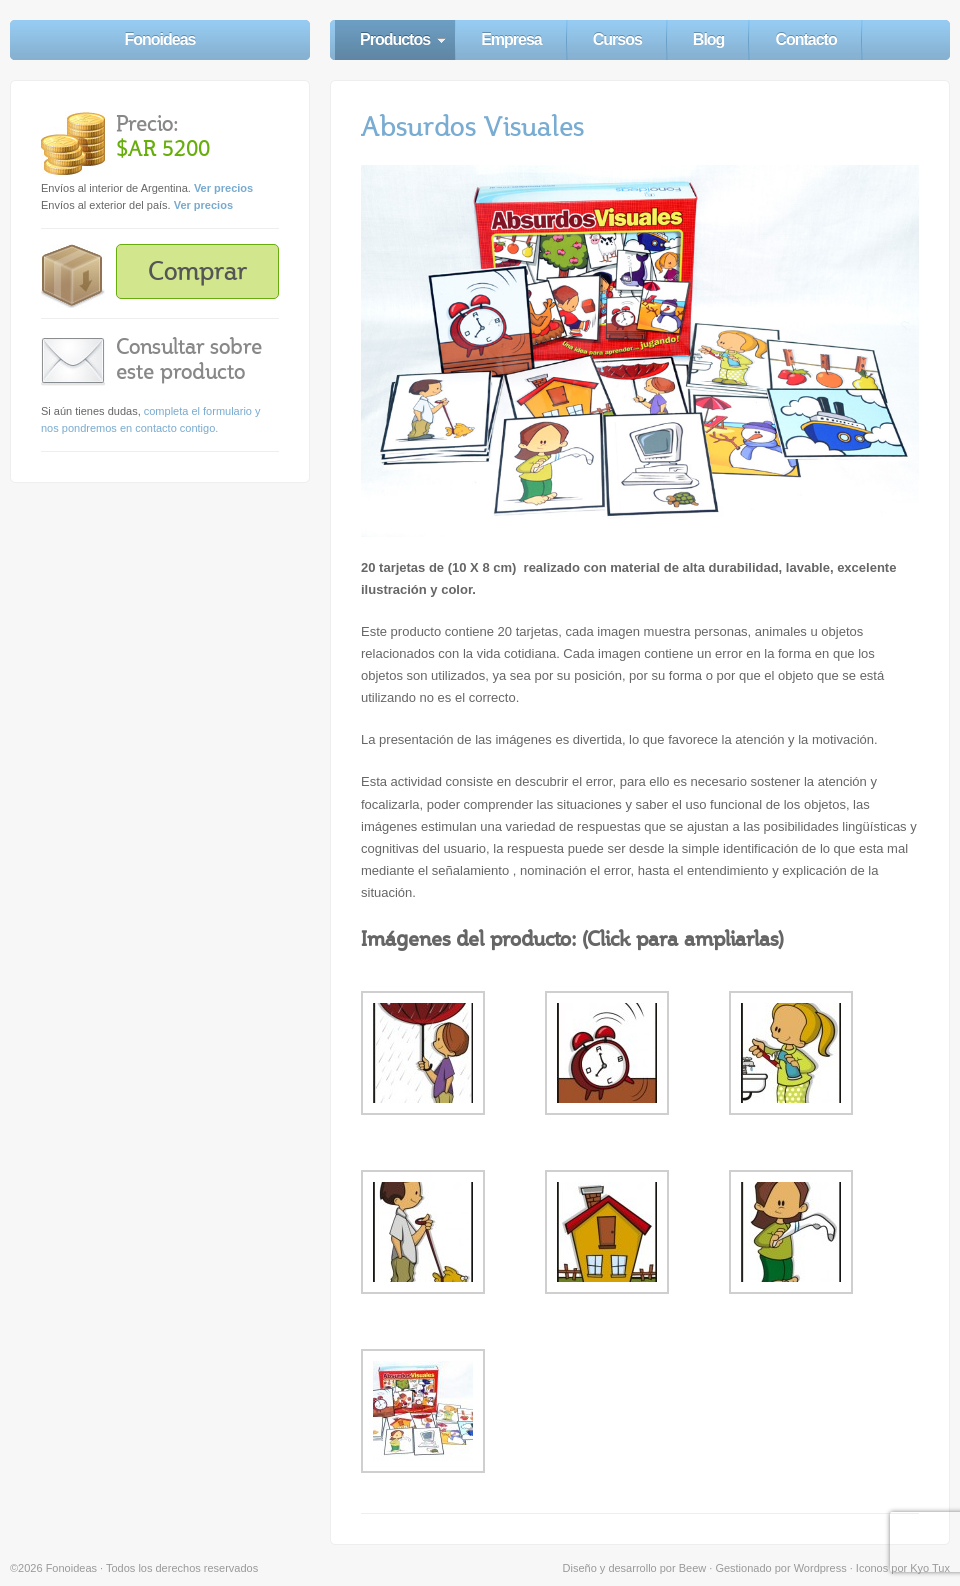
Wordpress (820, 1568)
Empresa (511, 39)
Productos (395, 39)
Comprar (197, 271)
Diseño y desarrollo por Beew (635, 1568)
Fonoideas (159, 39)
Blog (709, 39)
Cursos (617, 39)
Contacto (805, 39)
